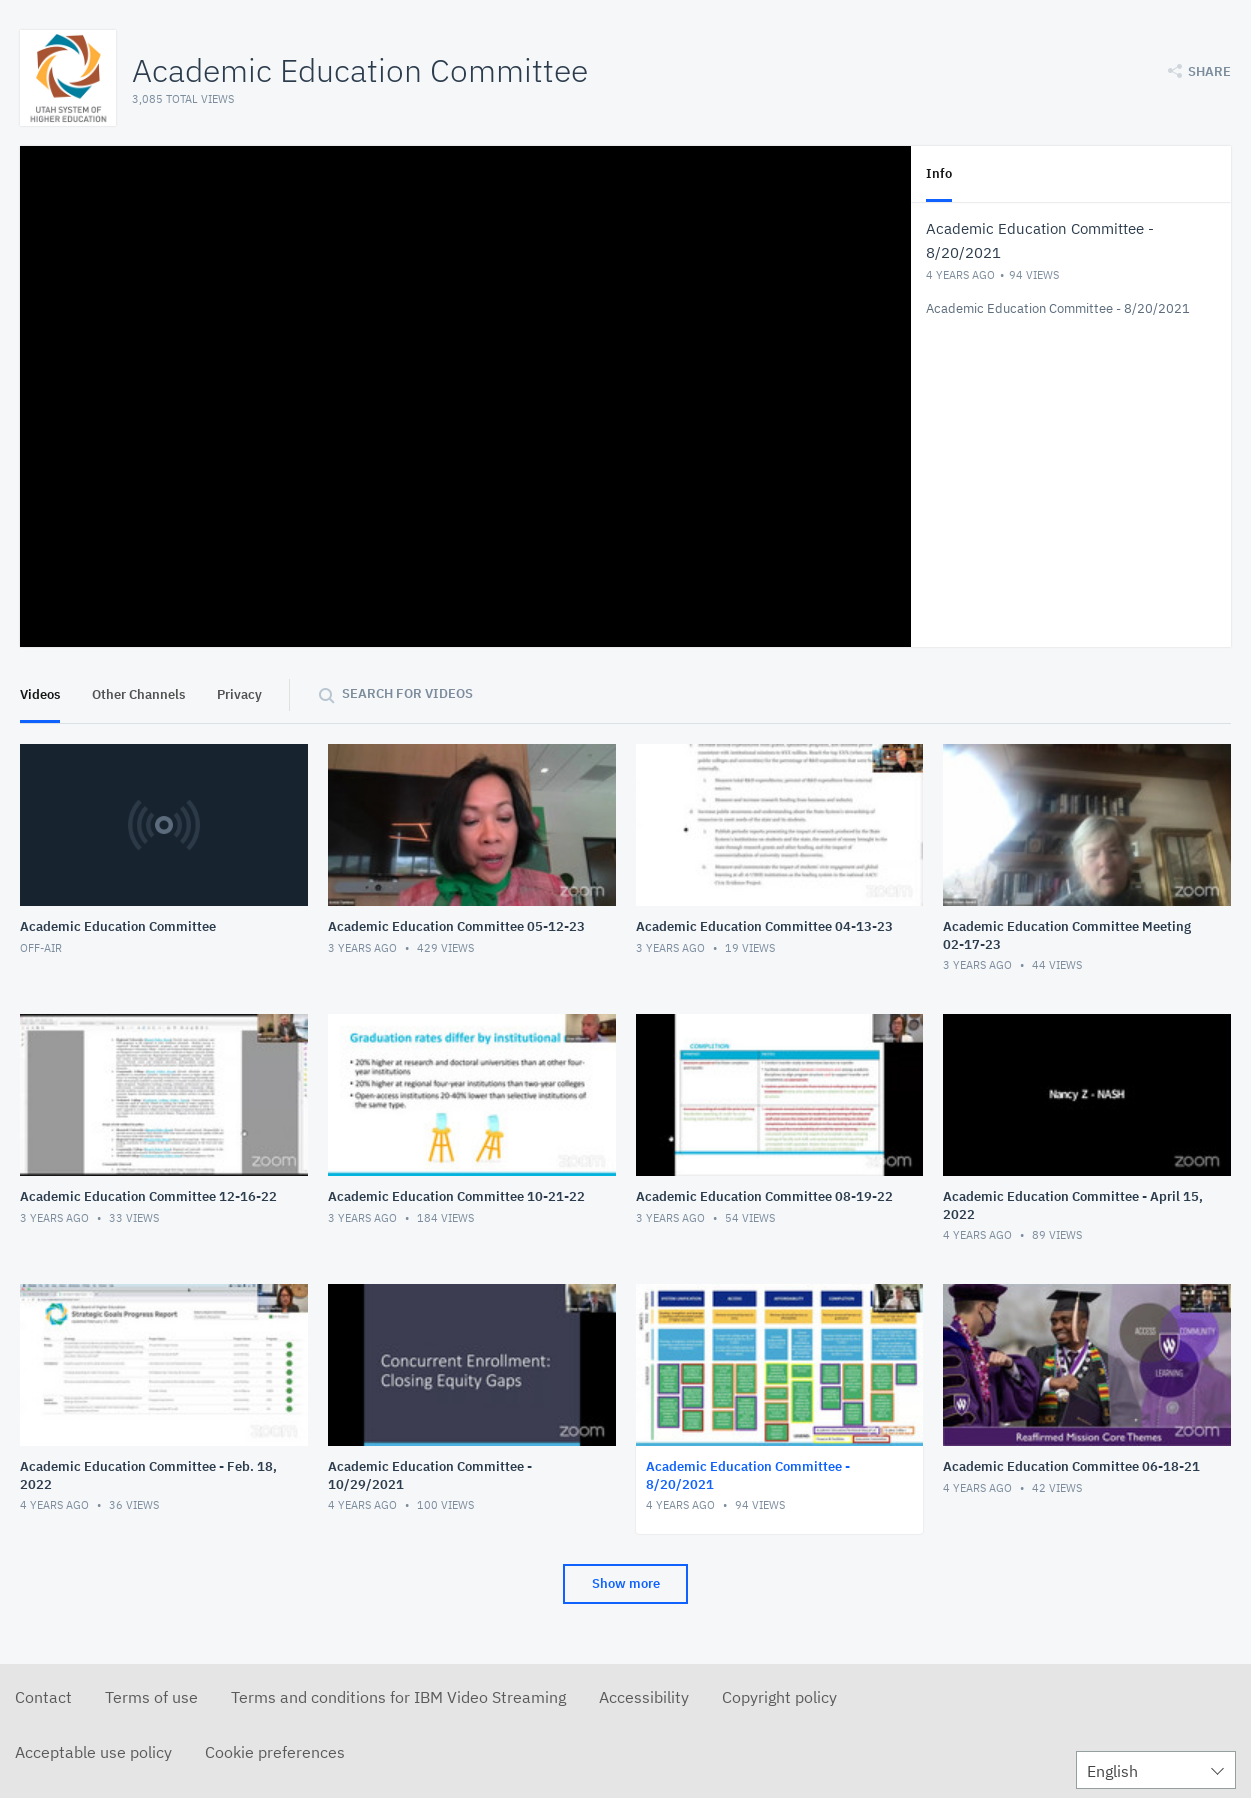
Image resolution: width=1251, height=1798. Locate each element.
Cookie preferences (275, 1752)
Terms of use (151, 1697)
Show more (626, 1583)
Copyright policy (779, 1697)
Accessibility (644, 1697)
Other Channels (138, 694)
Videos (40, 694)
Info (939, 173)
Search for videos (407, 693)
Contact (43, 1697)
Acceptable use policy (93, 1752)
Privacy (239, 694)
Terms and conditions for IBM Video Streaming (398, 1697)
